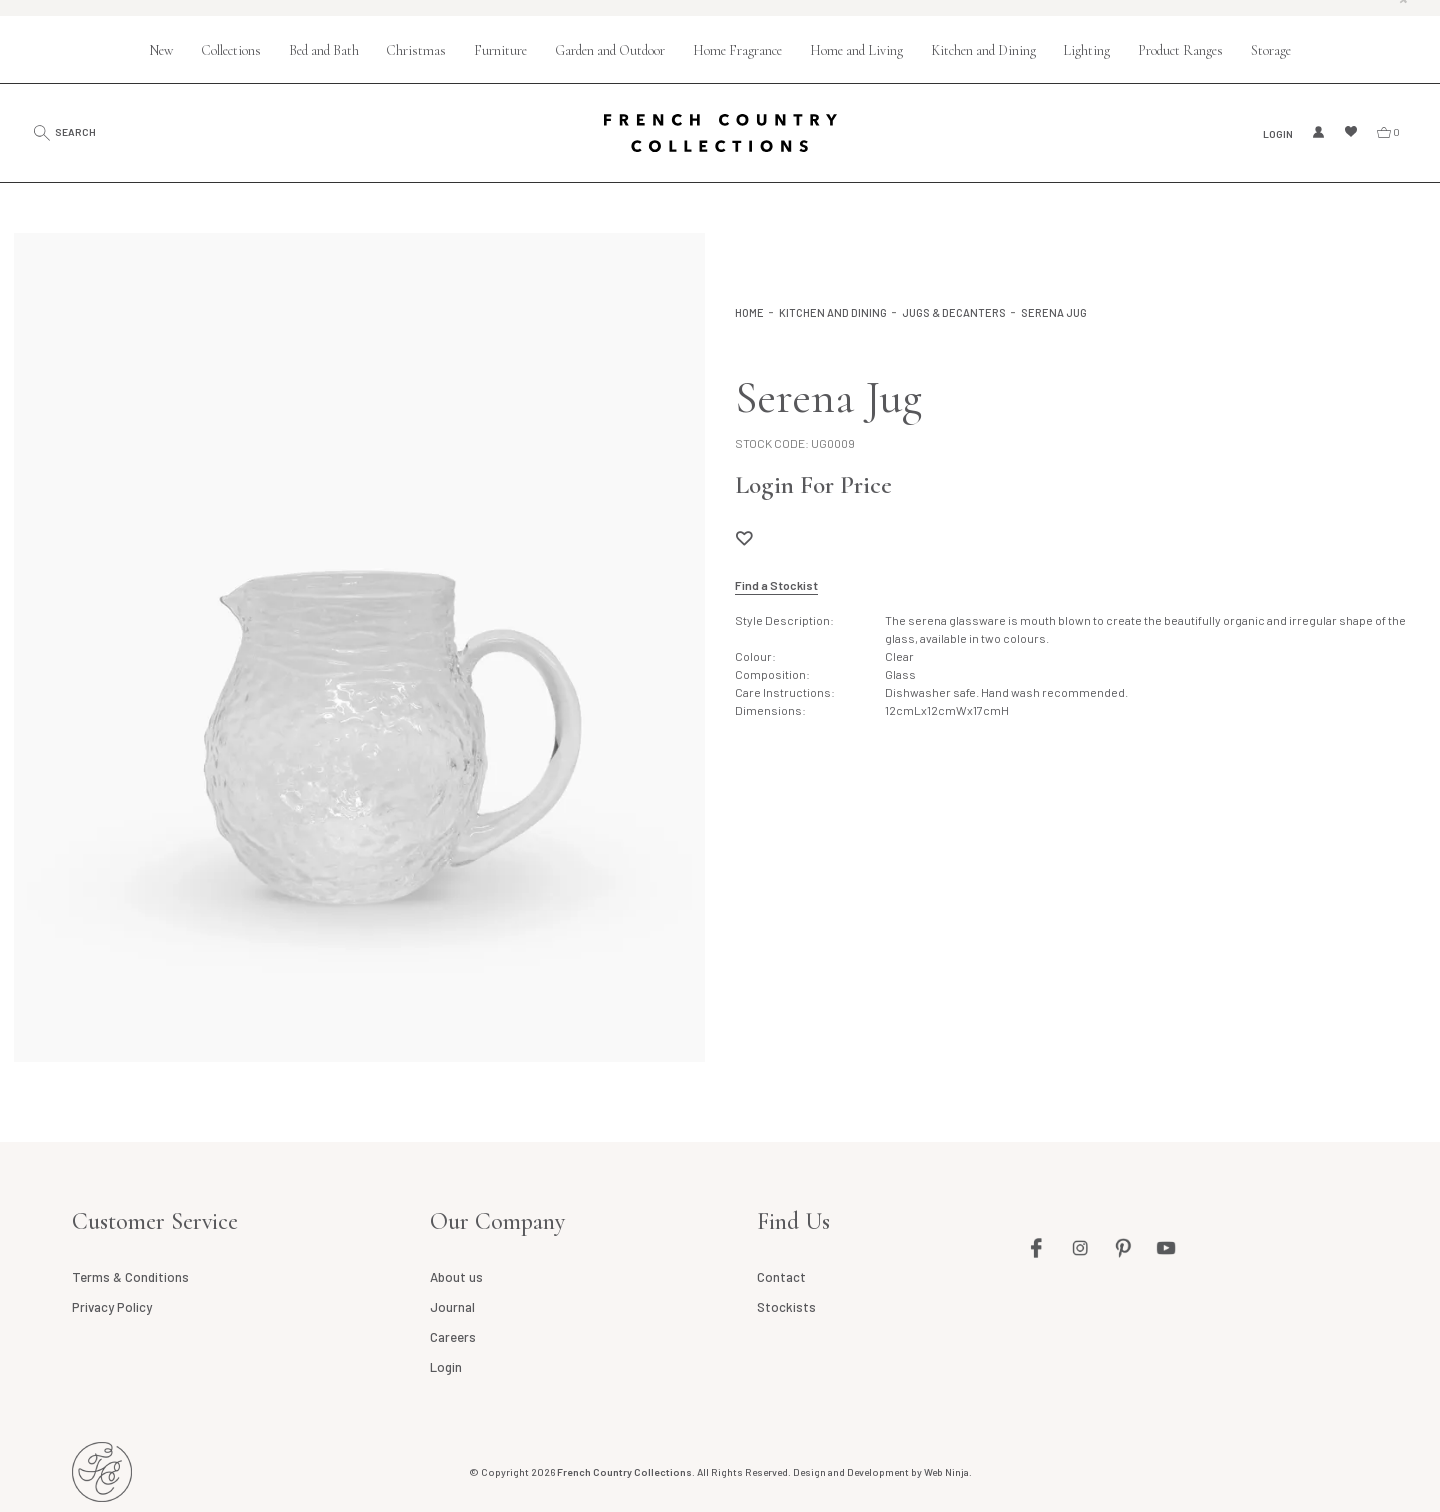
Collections (231, 50)
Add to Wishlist (744, 538)
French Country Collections (720, 133)
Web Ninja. (948, 1472)
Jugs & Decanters (954, 312)
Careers (453, 1337)
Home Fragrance (737, 50)
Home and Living (856, 50)
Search (84, 131)
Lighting (1086, 50)
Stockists (786, 1307)
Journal (452, 1307)
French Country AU (102, 1472)
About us (456, 1277)
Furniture (500, 50)
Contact (781, 1277)
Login (1276, 133)
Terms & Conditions (130, 1277)
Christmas (416, 50)
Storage (1271, 50)
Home (749, 312)
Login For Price (813, 485)
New (161, 50)
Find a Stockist (776, 585)
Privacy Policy (112, 1307)
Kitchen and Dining (983, 50)
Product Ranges (1180, 50)
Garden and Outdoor (610, 50)
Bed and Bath (324, 50)
